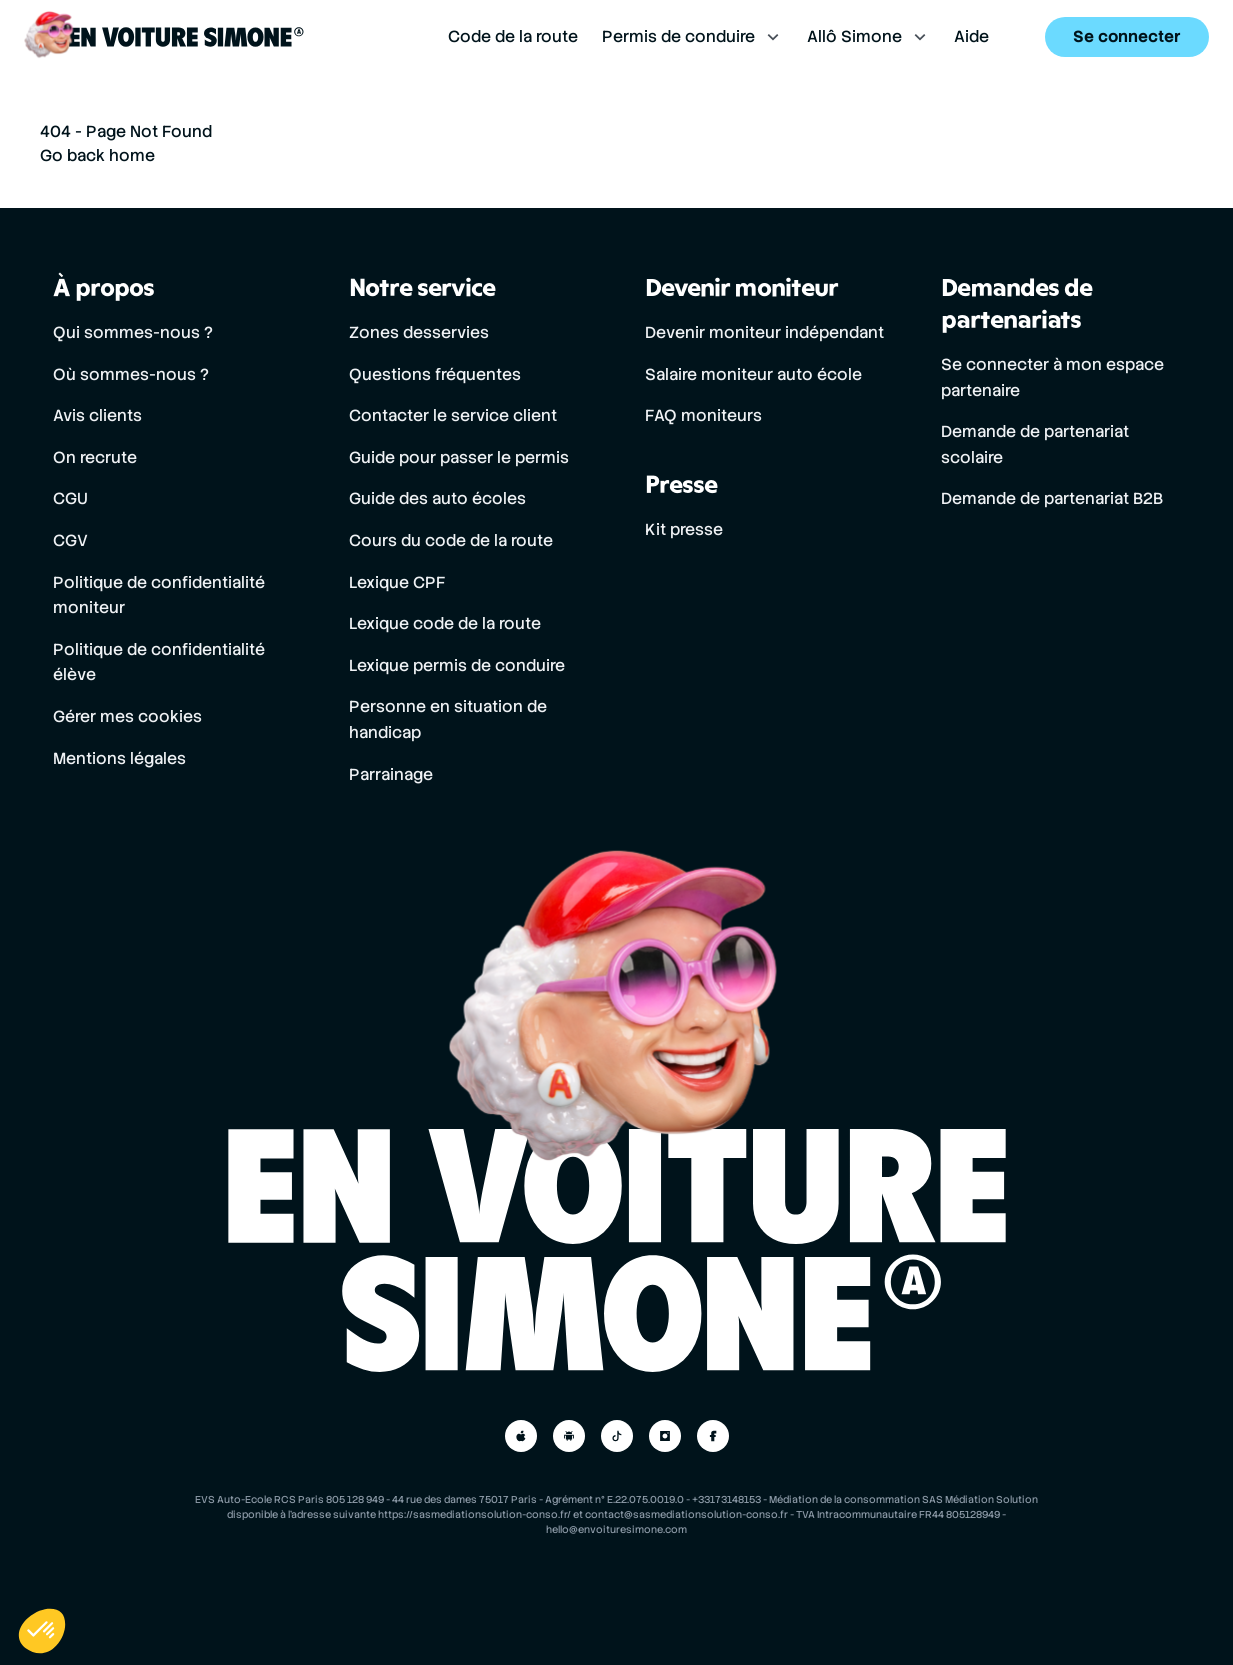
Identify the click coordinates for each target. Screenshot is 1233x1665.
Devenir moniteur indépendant (764, 332)
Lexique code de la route (445, 623)
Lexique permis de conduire (457, 665)
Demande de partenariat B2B (1052, 498)
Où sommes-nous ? (131, 374)
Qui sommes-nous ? (133, 332)
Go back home (97, 155)
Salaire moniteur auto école (753, 374)
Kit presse (684, 529)
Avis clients (97, 415)
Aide (971, 39)
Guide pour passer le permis (459, 457)
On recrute (95, 457)
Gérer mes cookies (127, 716)
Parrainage (391, 774)
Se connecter (1127, 39)
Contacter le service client (453, 415)
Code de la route (513, 39)
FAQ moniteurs (703, 415)
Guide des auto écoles (437, 498)
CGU (70, 498)
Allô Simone (868, 39)
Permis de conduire (692, 39)
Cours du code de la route (451, 540)
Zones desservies (419, 332)
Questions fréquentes (435, 374)
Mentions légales (119, 758)
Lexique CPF (397, 582)
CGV (70, 540)
